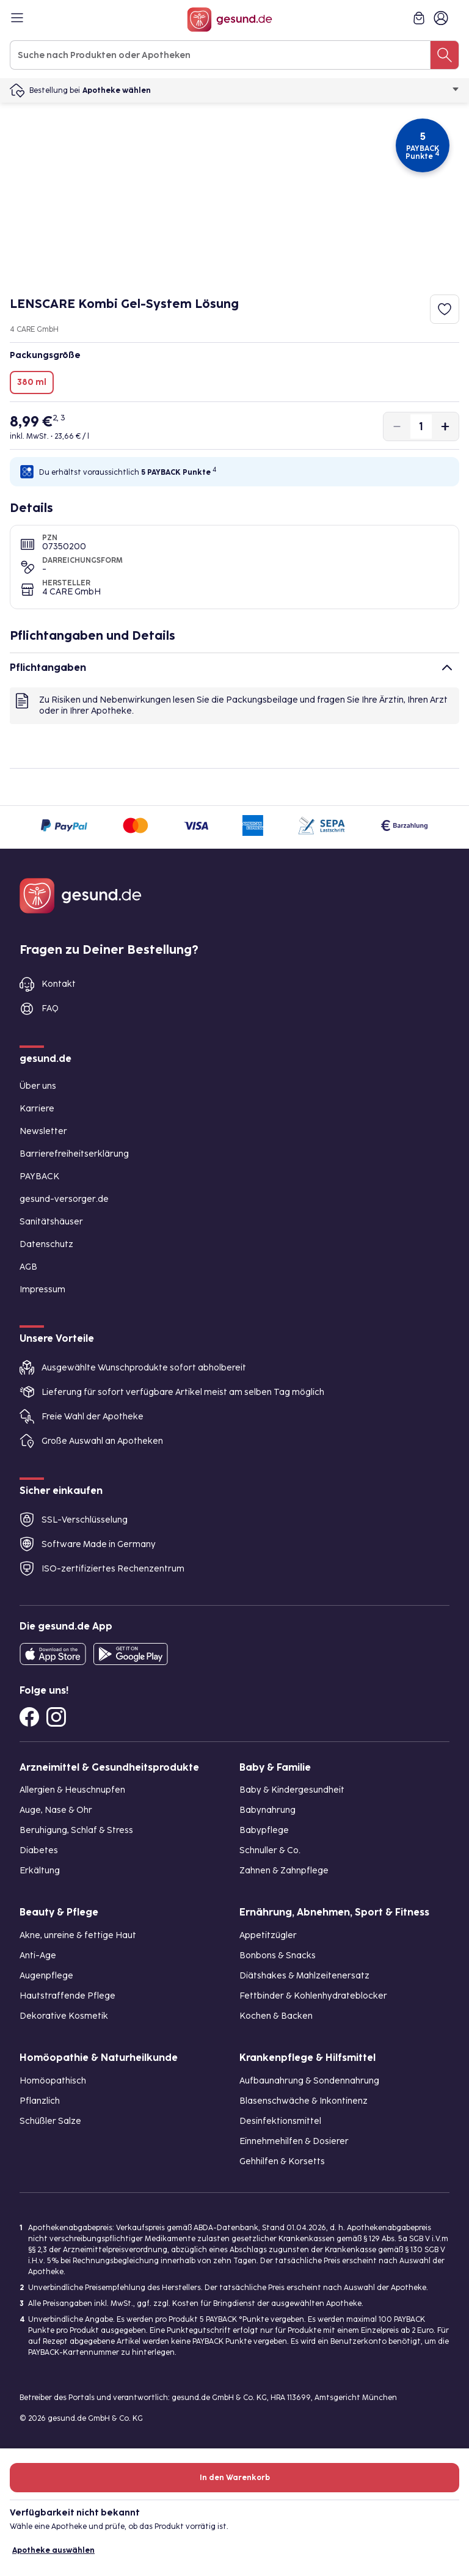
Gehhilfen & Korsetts (282, 2161)
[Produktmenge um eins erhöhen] (445, 426)
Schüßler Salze (50, 2121)
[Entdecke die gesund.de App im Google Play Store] (130, 1654)
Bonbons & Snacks (277, 1955)
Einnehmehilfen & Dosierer (294, 2141)
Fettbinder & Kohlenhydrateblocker (313, 1996)
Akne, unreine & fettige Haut (78, 1935)
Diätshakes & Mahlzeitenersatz (304, 1975)
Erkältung (40, 1870)
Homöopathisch (53, 2081)
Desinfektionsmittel (280, 2121)
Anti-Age (38, 1955)
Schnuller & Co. (269, 1850)
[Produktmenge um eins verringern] (397, 426)
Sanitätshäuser (51, 1222)
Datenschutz (46, 1244)
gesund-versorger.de (64, 1199)
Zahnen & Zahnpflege (284, 1870)
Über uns (38, 1086)
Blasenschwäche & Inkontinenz (303, 2101)
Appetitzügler (268, 1935)
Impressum (42, 1289)
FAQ (50, 1008)
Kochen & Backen (276, 2016)
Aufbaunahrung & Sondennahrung (309, 2081)
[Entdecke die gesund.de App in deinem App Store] (53, 1654)
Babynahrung (267, 1810)
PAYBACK (39, 1176)
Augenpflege (46, 1975)
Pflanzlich (40, 2101)
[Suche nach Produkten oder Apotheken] (444, 55)
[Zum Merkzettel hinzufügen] (444, 309)
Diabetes (39, 1850)
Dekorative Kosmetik (64, 2016)
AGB (28, 1267)
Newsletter (43, 1131)
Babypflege (264, 1830)
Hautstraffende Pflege (67, 1996)
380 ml (31, 382)
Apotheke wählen (270, 90)
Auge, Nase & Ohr (56, 1810)
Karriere (37, 1108)
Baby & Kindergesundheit (291, 1790)
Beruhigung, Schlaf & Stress (76, 1830)
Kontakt (59, 984)
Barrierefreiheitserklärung (74, 1154)
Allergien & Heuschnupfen (72, 1790)
